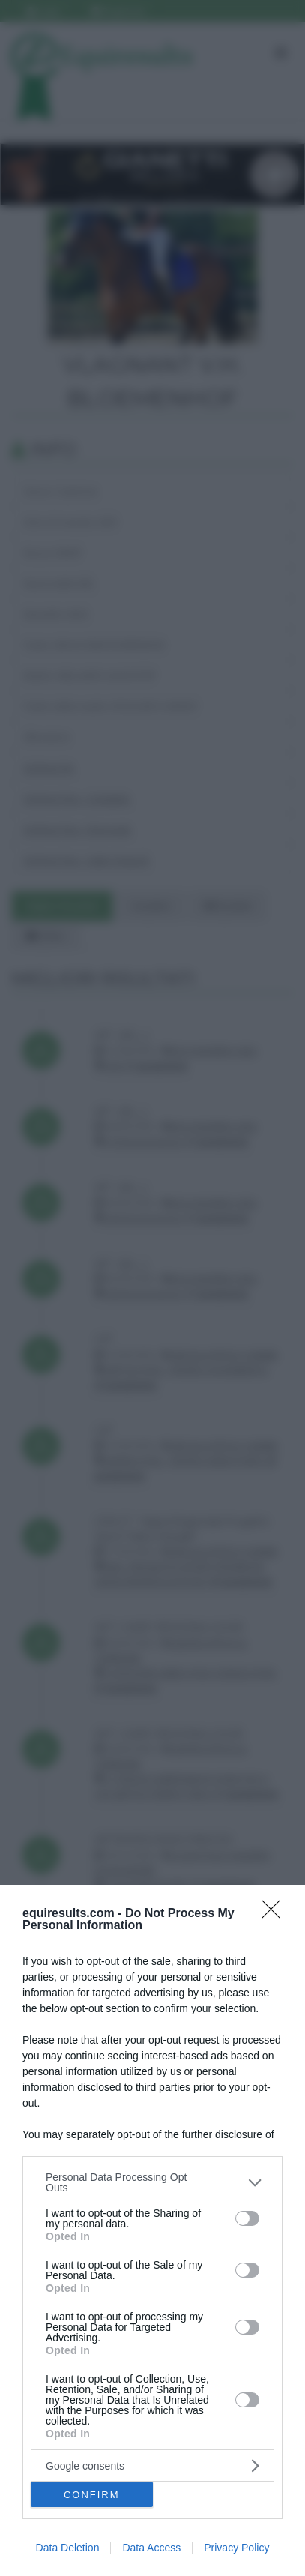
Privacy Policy (236, 2548)
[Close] (276, 1914)
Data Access (151, 2548)
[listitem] (152, 2182)
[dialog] (152, 2230)
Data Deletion (68, 2548)
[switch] (247, 2218)
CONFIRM (92, 2494)
